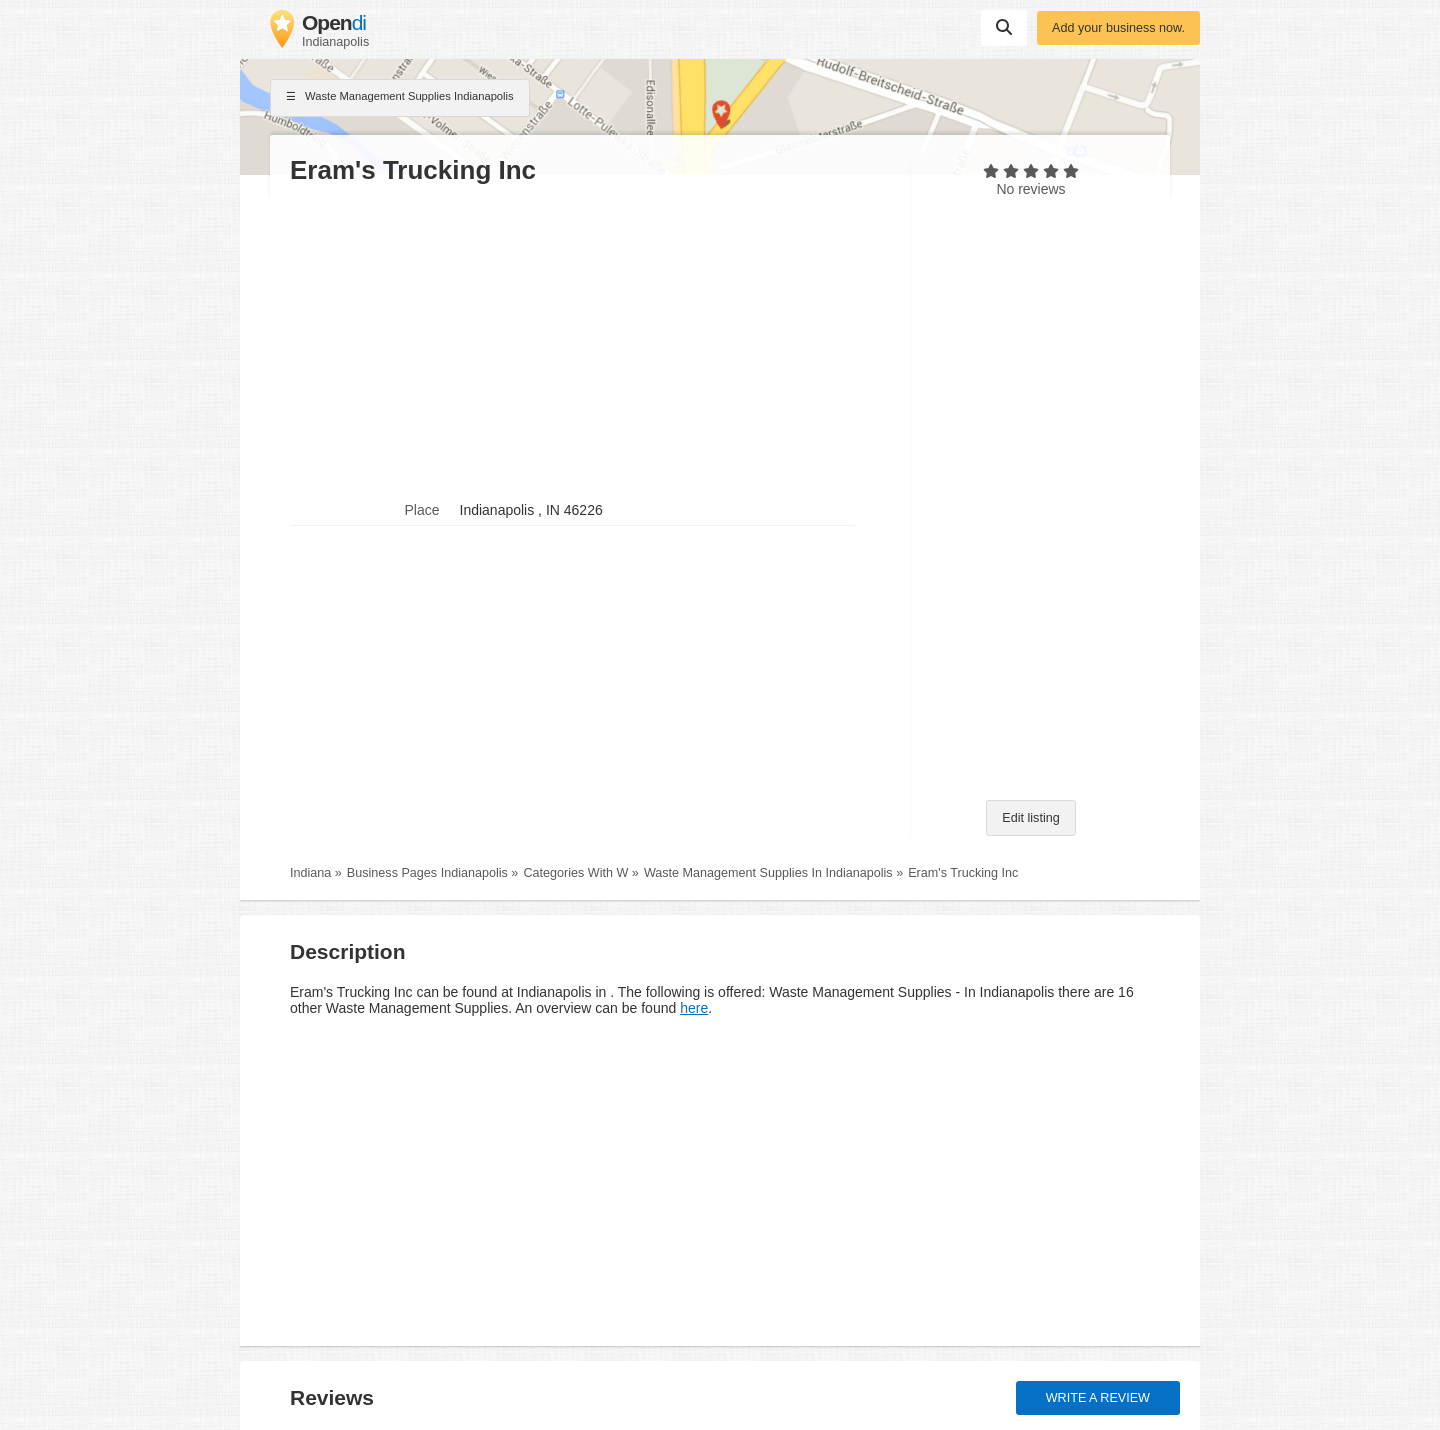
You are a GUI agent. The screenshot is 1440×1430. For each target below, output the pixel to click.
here (694, 1008)
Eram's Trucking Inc (963, 873)
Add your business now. (1118, 28)
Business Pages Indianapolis (427, 873)
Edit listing (1030, 818)
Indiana (310, 873)
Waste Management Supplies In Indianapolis (768, 873)
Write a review (1098, 1398)
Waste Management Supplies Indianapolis (400, 98)
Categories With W (575, 873)
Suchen (1004, 27)
